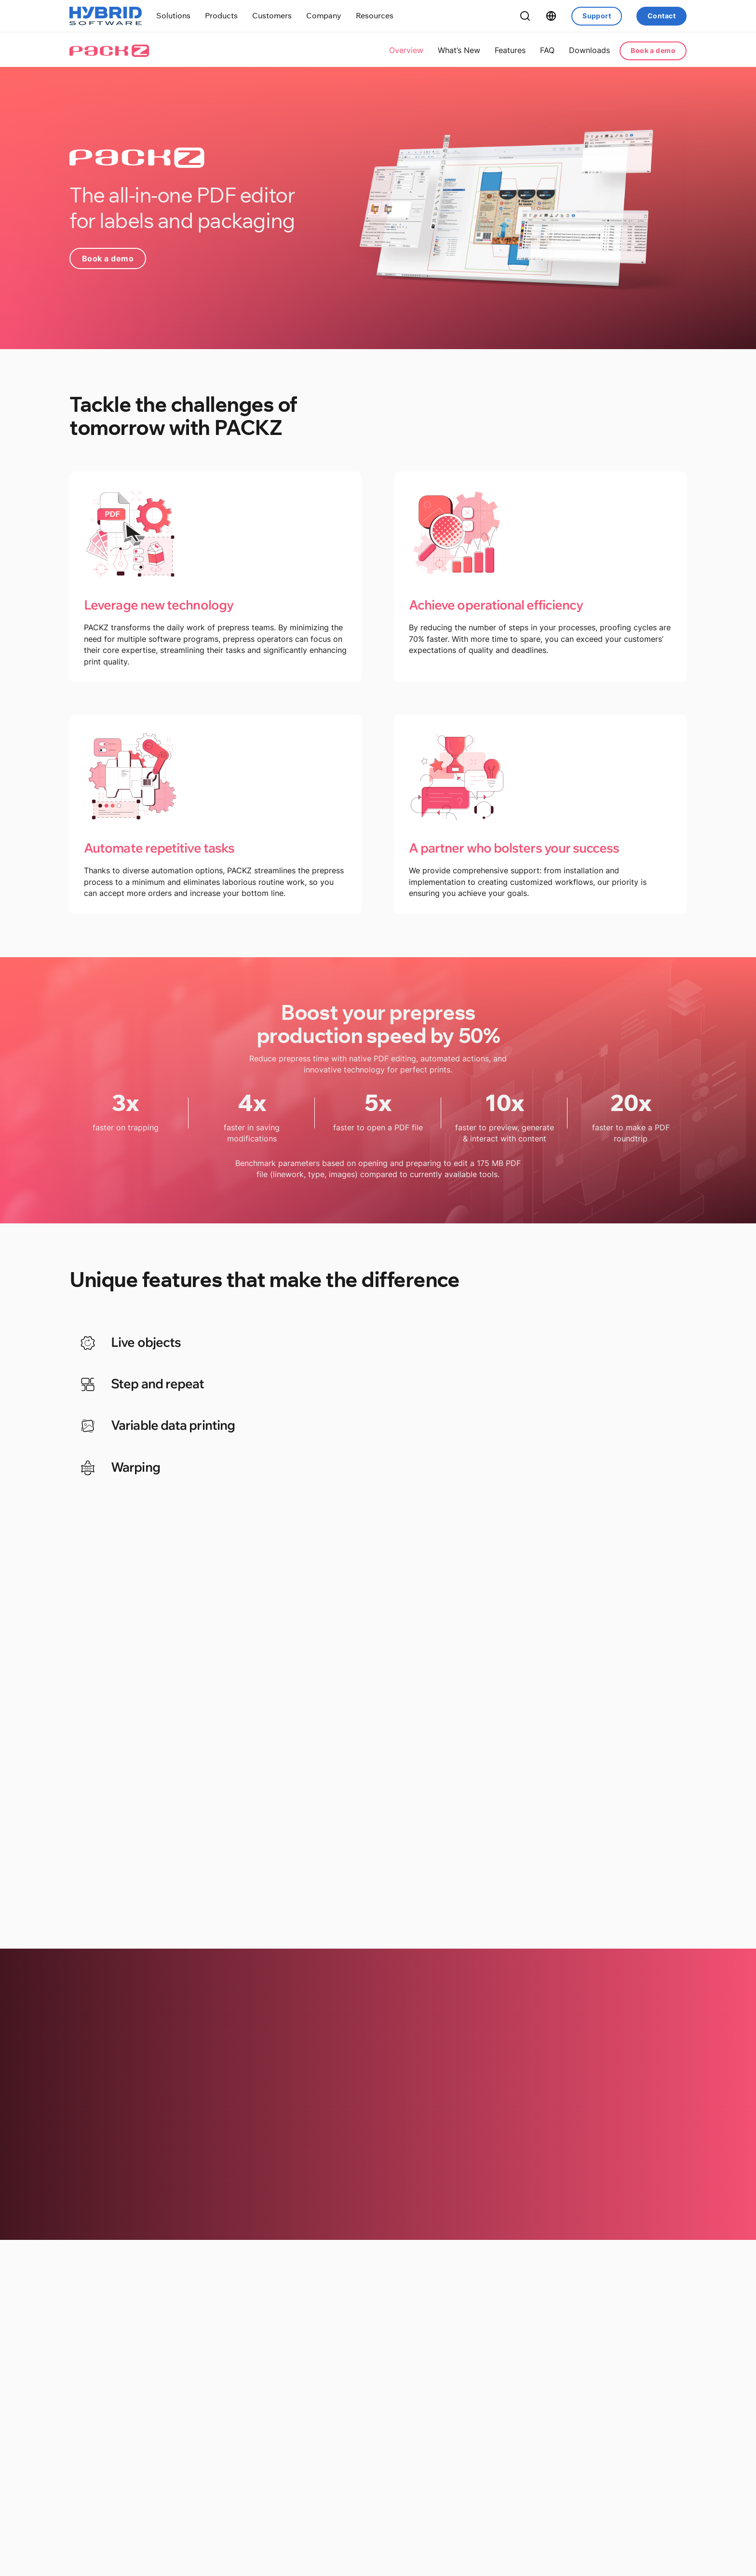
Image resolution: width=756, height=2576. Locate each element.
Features (510, 50)
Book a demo (653, 50)
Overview (406, 50)
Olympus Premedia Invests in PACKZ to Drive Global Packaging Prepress (377, 2431)
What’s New (459, 50)
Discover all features (378, 1847)
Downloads (589, 50)
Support (596, 16)
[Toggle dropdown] (173, 15)
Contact (661, 16)
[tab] (218, 1345)
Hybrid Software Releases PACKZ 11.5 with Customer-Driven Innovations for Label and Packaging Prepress (155, 2444)
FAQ (547, 50)
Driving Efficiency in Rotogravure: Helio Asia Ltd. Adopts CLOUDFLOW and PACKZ (593, 2438)
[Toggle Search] (525, 16)
